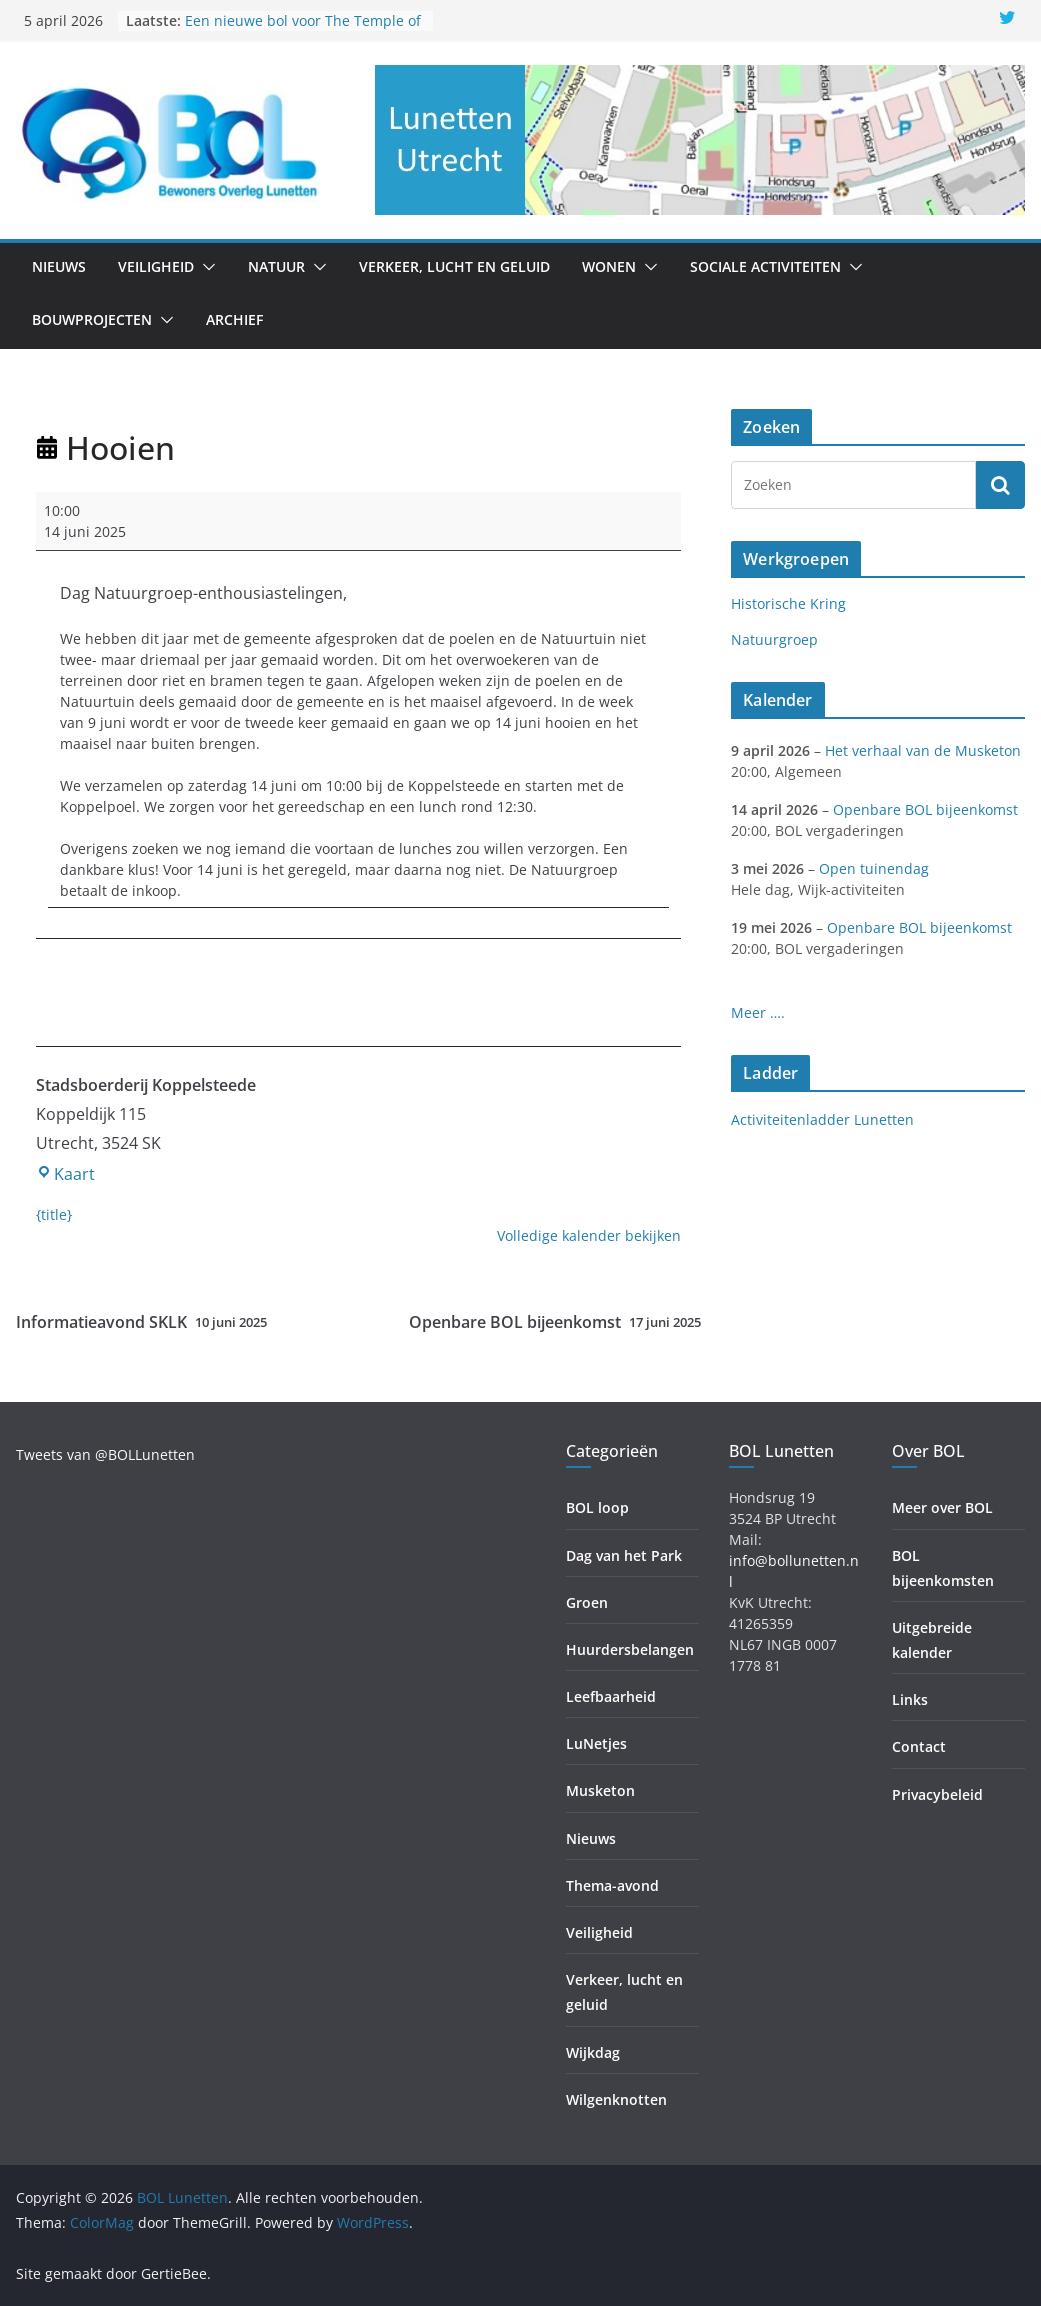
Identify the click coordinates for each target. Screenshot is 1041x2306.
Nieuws (59, 266)
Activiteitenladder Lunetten (822, 1119)
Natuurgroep (774, 639)
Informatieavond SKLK (141, 1322)
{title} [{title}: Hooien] (54, 1214)
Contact (919, 1746)
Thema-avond (612, 1885)
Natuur (276, 266)
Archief (234, 319)
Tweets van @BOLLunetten (105, 1454)
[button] (205, 267)
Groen (587, 1602)
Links (910, 1699)
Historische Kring (788, 603)
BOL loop (597, 1507)
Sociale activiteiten (765, 266)
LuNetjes (596, 1743)
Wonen (609, 266)
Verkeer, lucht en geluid (454, 266)
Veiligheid (156, 266)
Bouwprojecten (92, 319)
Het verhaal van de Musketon (923, 750)
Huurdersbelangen (630, 1649)
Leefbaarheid (611, 1696)
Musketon (600, 1790)
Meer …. (758, 1012)
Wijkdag (593, 2052)
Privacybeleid (937, 1794)
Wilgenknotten (616, 2099)
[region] (700, 140)
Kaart (65, 1174)
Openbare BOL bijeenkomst (555, 1322)
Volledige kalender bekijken (589, 1235)
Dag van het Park (624, 1555)
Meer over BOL (942, 1507)
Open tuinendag (874, 868)
